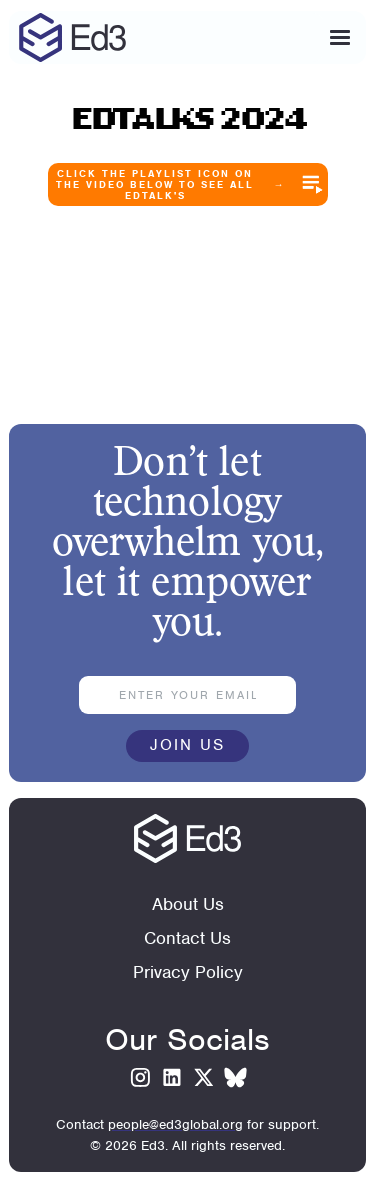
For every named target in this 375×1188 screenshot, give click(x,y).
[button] (340, 38)
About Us (188, 904)
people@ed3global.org (175, 1124)
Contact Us (187, 938)
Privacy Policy (188, 972)
